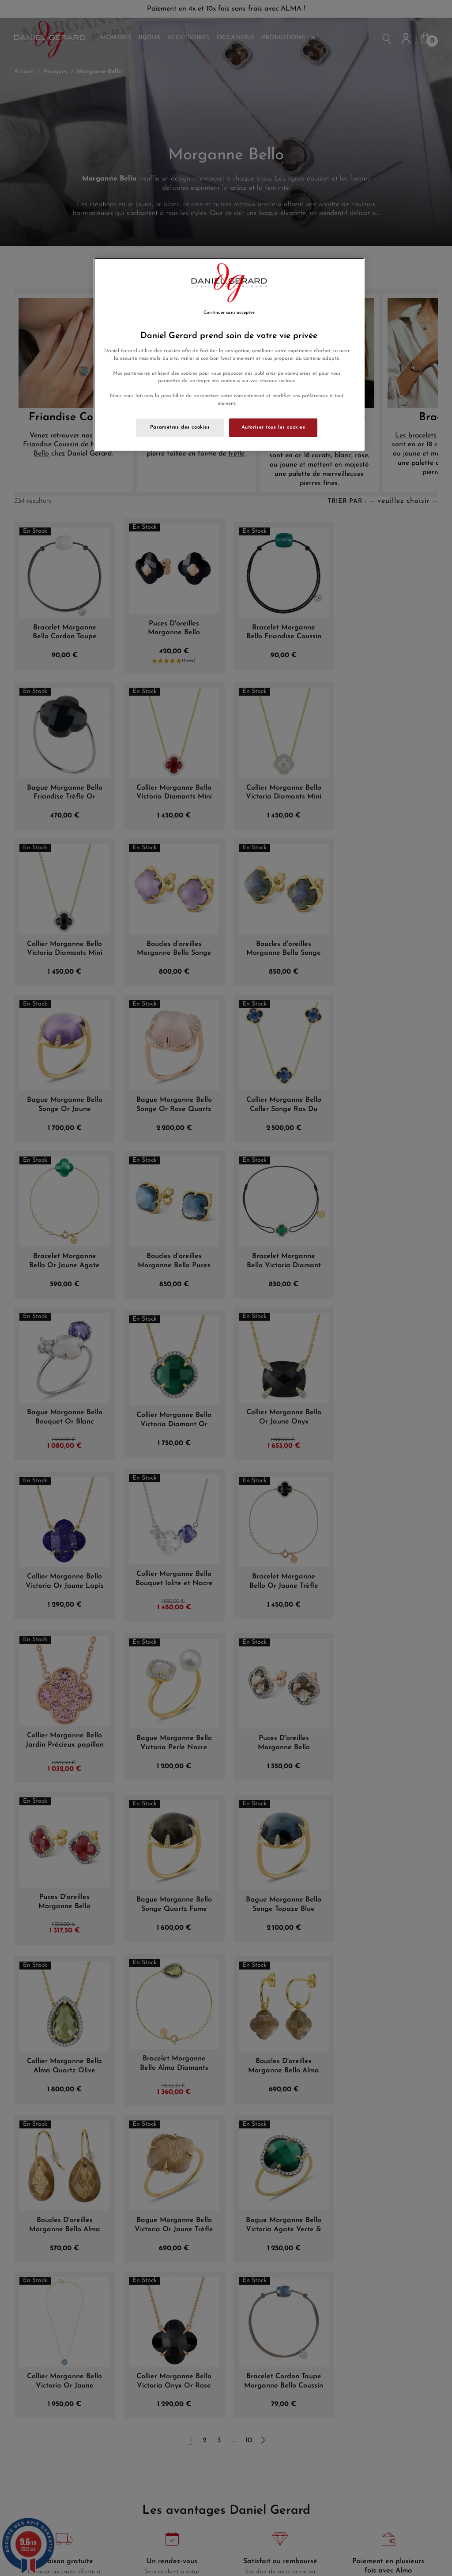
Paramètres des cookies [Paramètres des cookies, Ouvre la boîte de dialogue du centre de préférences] (180, 427)
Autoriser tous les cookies (273, 427)
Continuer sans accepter (228, 312)
